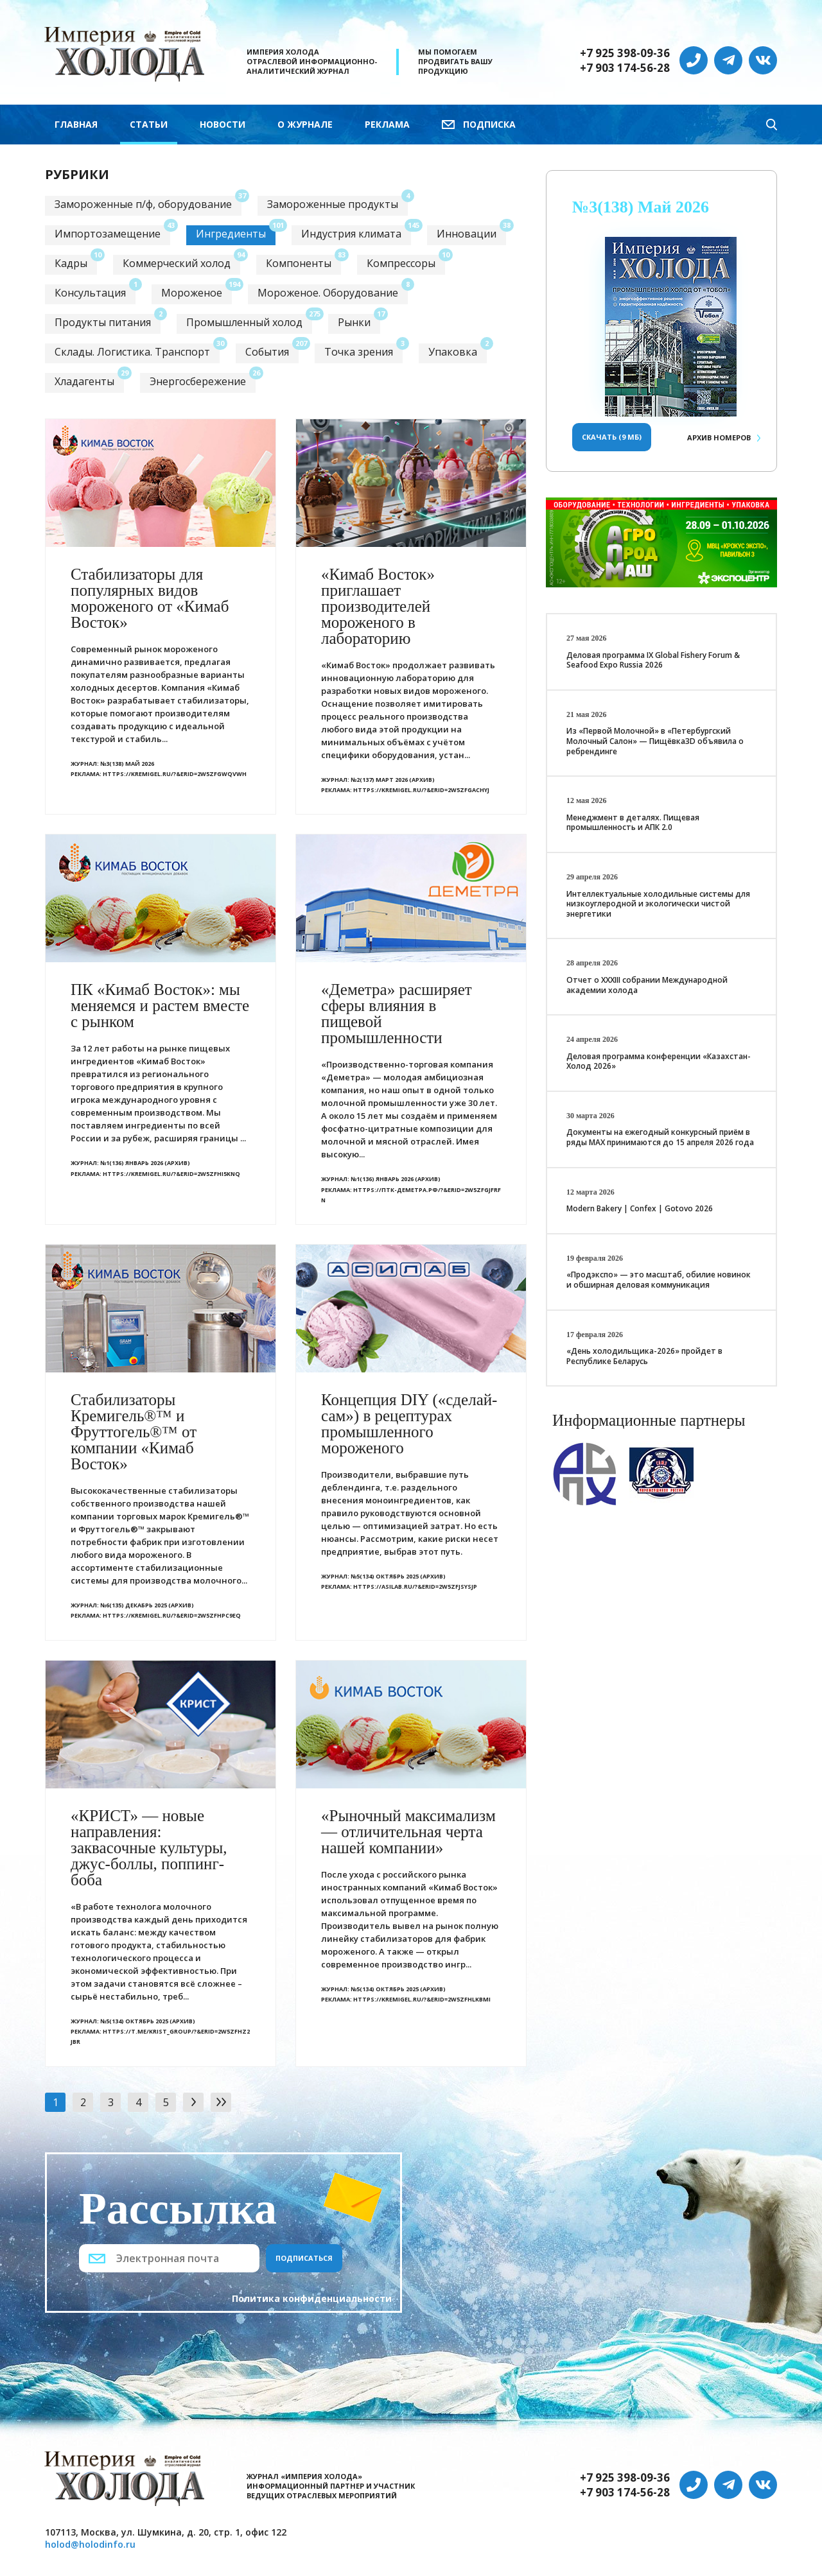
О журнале (305, 124)
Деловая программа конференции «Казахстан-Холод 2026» (658, 1061)
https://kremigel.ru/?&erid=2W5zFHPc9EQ (172, 1615)
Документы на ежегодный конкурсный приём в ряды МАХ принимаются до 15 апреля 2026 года (660, 1137)
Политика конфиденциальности (312, 2298)
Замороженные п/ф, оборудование (143, 204)
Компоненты (298, 263)
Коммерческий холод (177, 263)
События (267, 352)
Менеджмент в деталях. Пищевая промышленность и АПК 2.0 (632, 822)
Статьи (149, 124)
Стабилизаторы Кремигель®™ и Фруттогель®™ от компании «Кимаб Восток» (134, 1432)
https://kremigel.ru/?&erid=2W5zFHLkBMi (422, 1999)
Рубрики (77, 174)
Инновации (466, 234)
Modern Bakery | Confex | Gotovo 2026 (639, 1208)
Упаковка (452, 352)
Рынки (354, 322)
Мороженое (191, 293)
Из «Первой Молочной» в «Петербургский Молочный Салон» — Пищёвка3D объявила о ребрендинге (655, 740)
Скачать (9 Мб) (612, 437)
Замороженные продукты (332, 204)
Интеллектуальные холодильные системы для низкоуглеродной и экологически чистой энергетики (658, 903)
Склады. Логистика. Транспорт (132, 352)
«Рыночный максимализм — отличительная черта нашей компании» (408, 1831)
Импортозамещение (108, 234)
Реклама (387, 124)
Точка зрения (358, 352)
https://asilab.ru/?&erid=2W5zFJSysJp (415, 1586)
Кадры (71, 263)
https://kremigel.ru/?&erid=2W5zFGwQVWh (175, 774)
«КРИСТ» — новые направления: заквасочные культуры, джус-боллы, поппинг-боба (149, 1848)
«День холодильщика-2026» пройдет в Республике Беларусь (644, 1356)
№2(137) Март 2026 (379, 779)
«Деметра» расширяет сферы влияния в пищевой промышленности (396, 1013)
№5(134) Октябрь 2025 (385, 1576)
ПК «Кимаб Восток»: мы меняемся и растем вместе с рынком (160, 1005)
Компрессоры (401, 263)
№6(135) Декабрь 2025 (133, 1605)
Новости (222, 124)
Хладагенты (84, 381)
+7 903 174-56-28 (625, 68)
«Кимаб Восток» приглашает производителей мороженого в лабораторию (378, 606)
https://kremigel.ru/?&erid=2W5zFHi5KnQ (171, 1174)
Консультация (90, 293)
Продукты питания (103, 322)
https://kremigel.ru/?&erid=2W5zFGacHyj (421, 790)
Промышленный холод (244, 322)
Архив (719, 437)
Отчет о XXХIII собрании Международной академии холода (647, 985)
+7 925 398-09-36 (625, 53)
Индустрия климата (351, 234)
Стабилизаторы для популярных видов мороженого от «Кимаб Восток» (150, 598)
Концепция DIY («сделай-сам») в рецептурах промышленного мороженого (409, 1424)
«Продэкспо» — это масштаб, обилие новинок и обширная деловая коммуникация (658, 1279)
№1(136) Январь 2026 (131, 1163)
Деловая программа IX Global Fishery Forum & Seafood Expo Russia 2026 (653, 660)
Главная (76, 124)
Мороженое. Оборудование (328, 293)
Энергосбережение (198, 381)
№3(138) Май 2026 (127, 763)
